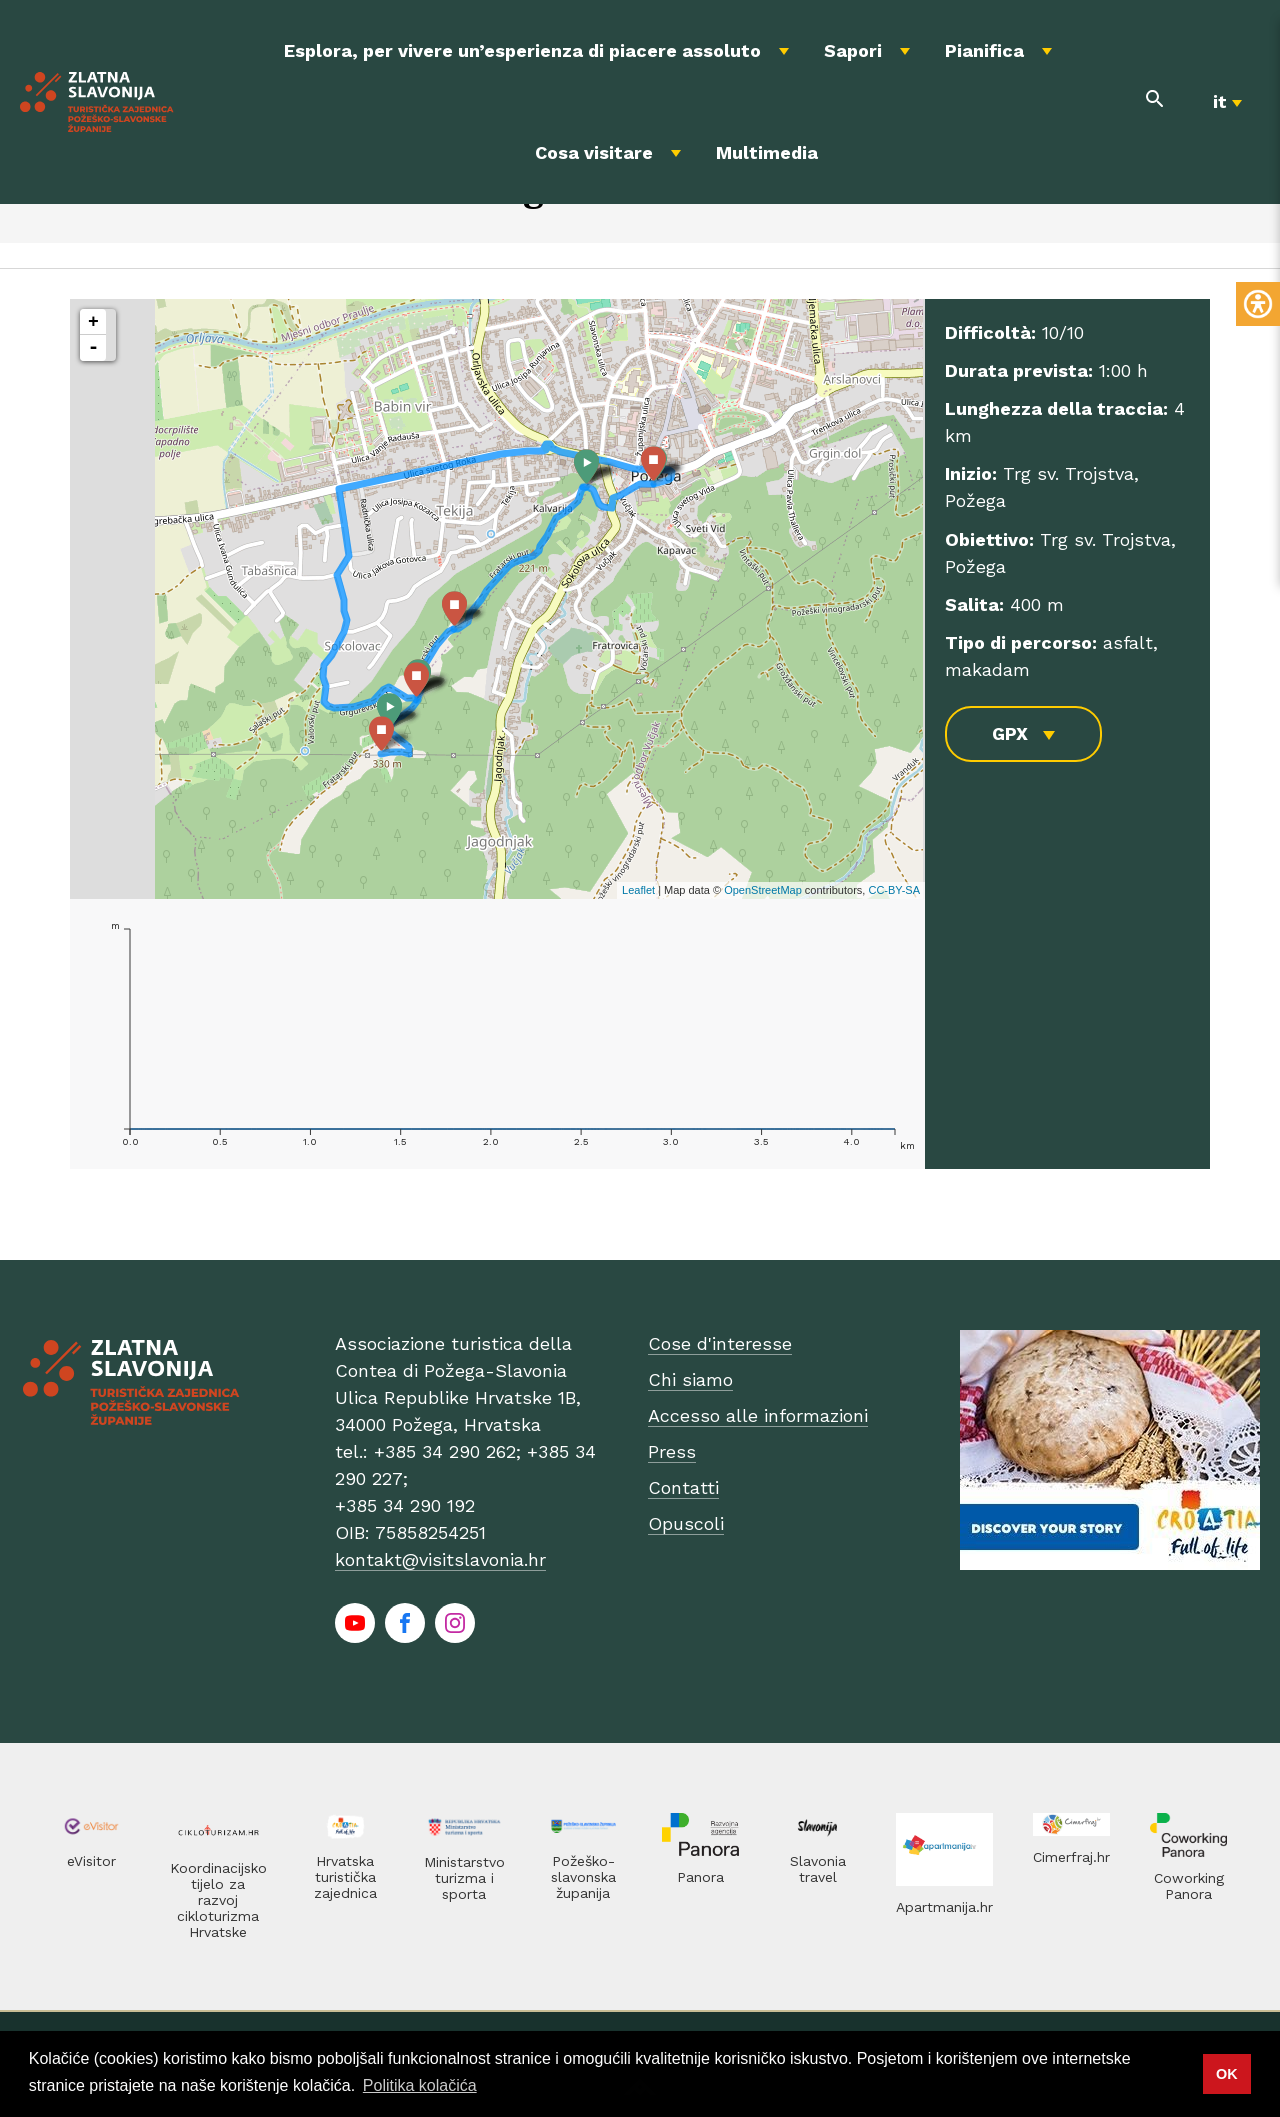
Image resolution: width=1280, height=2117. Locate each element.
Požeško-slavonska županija (583, 1877)
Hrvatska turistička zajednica (345, 1877)
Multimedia (767, 152)
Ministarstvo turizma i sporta (464, 1878)
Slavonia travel (818, 1869)
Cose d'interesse (720, 1343)
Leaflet (638, 890)
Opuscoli (686, 1523)
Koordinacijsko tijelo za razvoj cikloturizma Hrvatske (218, 1900)
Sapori (853, 50)
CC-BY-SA (894, 890)
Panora (700, 1877)
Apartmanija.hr (944, 1907)
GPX (1010, 733)
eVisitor (91, 1861)
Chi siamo (690, 1379)
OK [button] (1227, 2074)
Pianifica (984, 50)
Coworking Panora (1189, 1886)
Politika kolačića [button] (420, 2085)
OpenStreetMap (763, 890)
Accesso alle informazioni (758, 1415)
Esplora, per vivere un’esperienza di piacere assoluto (522, 50)
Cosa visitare (594, 152)
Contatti (683, 1487)
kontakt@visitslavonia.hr (440, 1559)
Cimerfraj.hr (1071, 1857)
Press (672, 1451)
